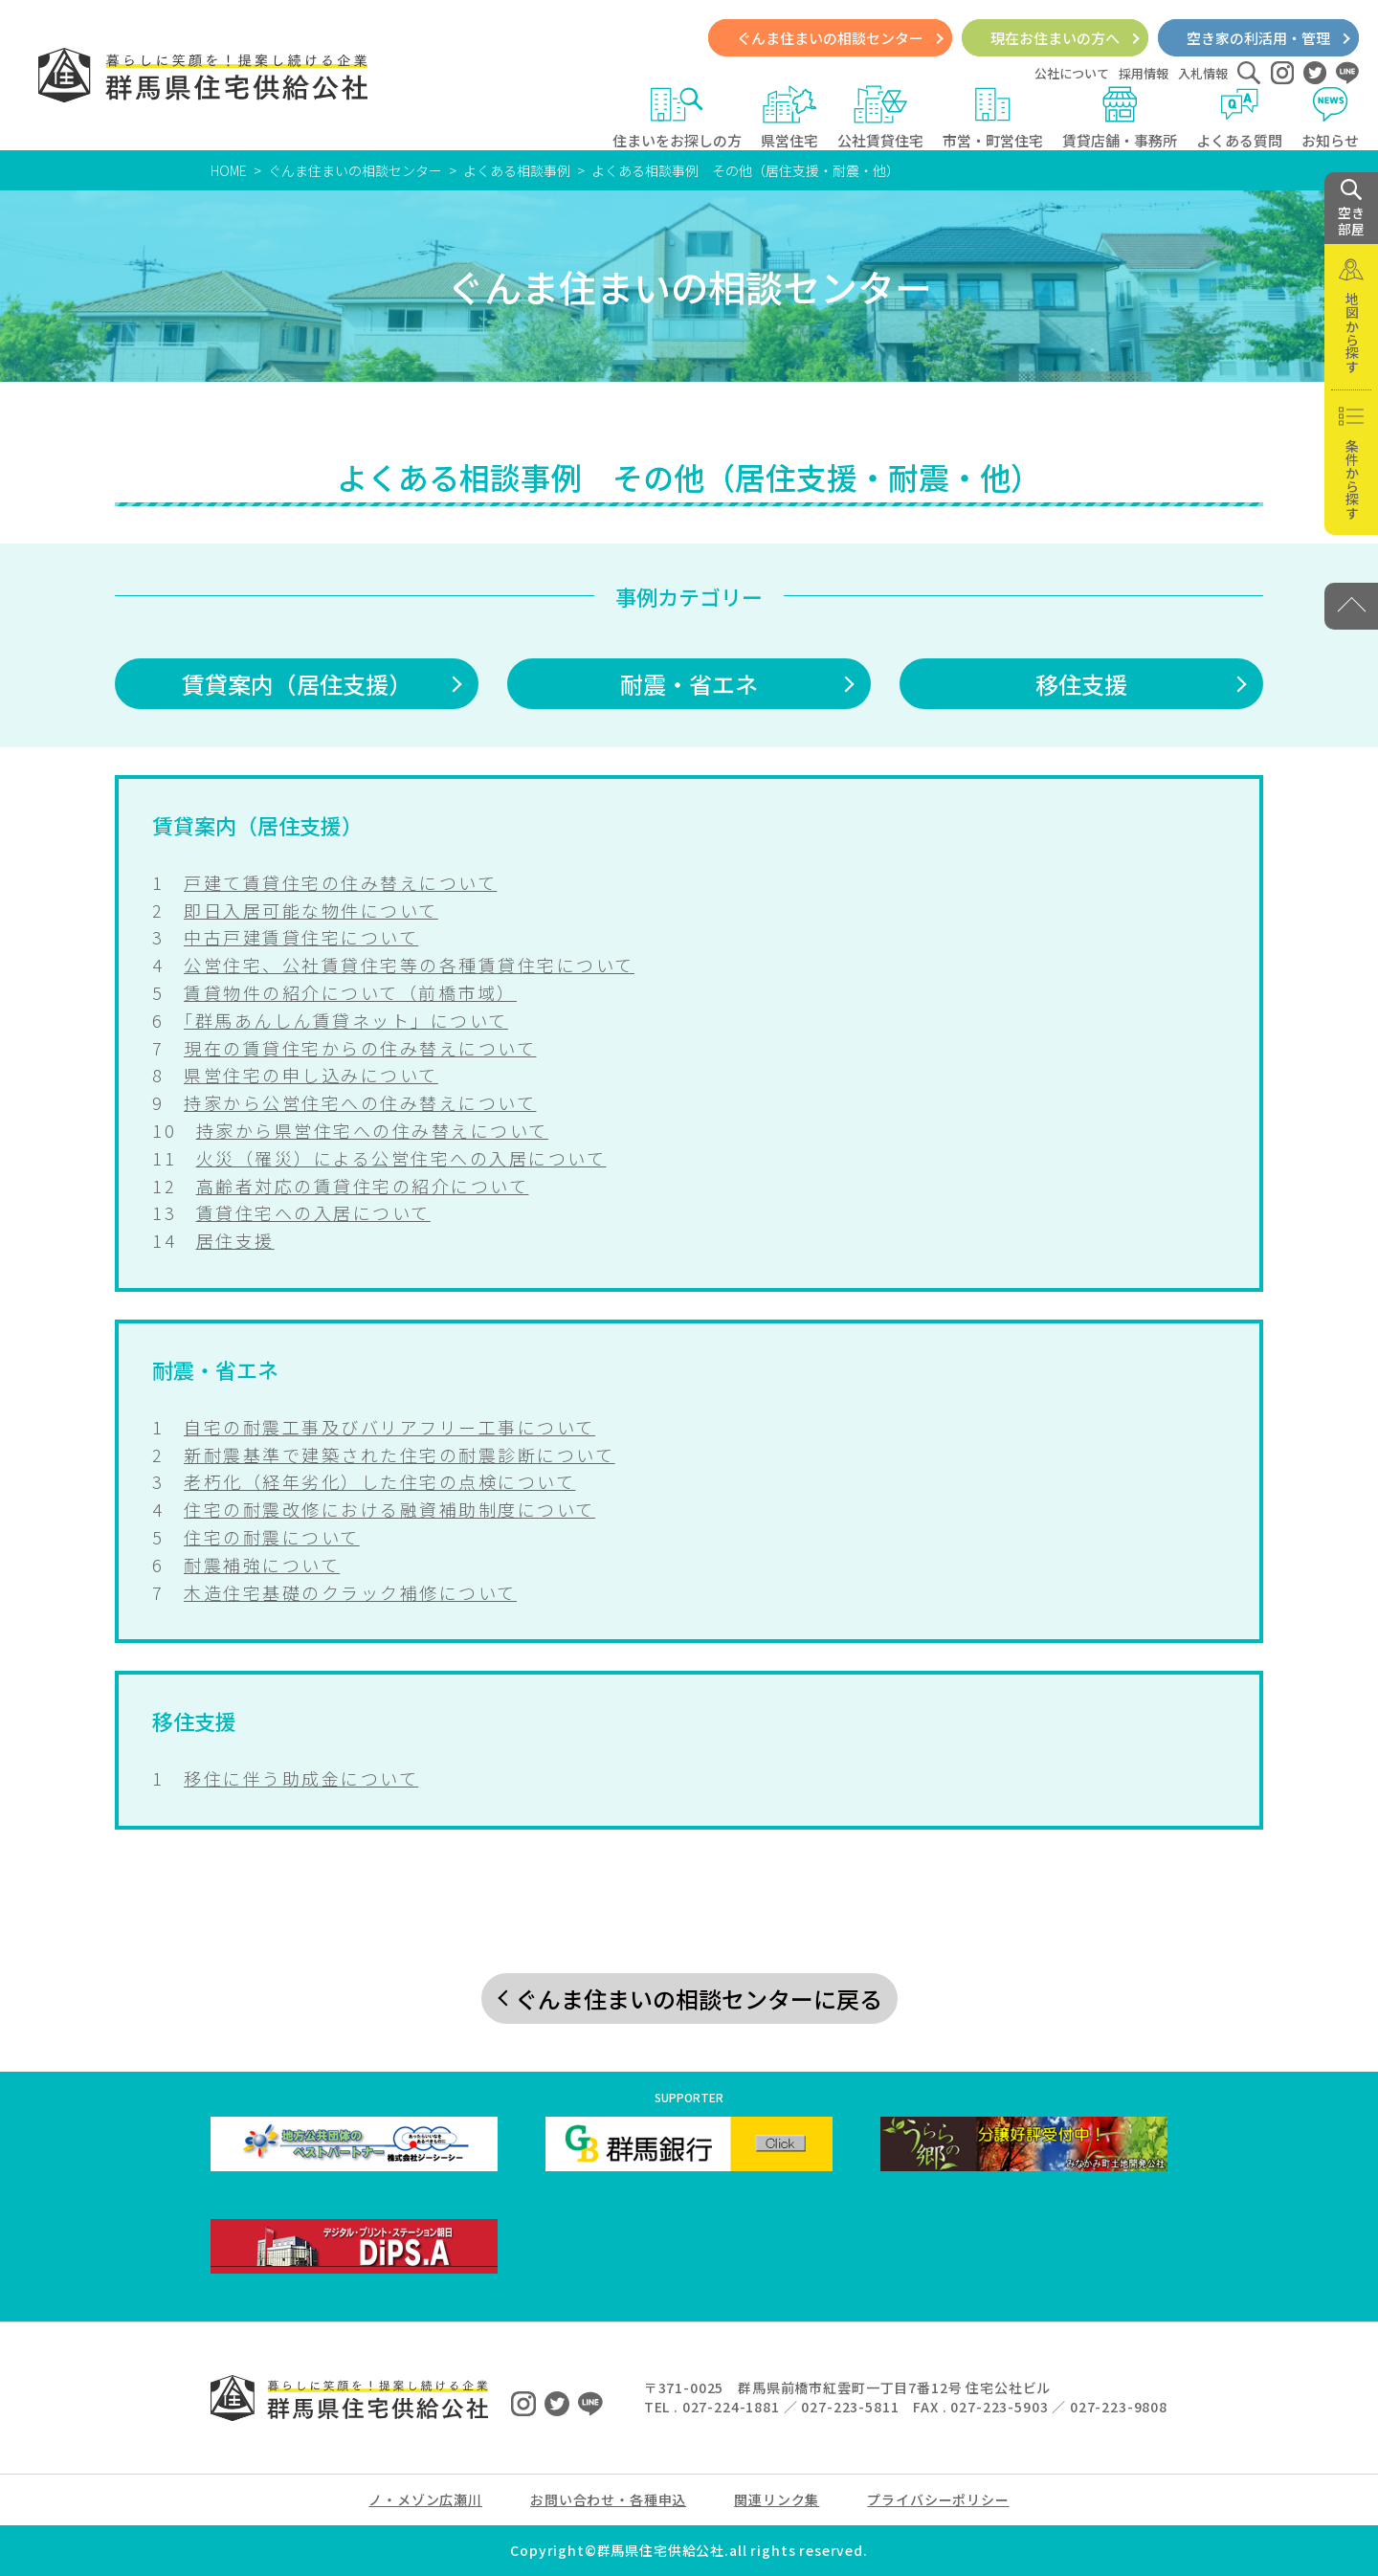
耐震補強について (262, 1564)
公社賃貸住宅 (880, 117)
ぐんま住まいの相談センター (830, 38)
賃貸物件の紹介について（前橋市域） (350, 992)
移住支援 (1081, 683)
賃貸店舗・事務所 (1119, 117)
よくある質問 (1239, 117)
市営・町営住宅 (993, 117)
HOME (229, 170)
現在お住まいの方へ (1055, 38)
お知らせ (1330, 117)
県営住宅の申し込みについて (311, 1074)
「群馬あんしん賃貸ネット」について (346, 1020)
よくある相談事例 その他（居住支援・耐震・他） (745, 170)
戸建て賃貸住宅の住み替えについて (340, 882)
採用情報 (1143, 73)
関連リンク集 (776, 2499)
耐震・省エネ (689, 683)
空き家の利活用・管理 (1258, 38)
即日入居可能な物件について (311, 910)
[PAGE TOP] (1351, 606)
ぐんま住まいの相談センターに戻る (698, 1998)
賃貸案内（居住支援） (296, 683)
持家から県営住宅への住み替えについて (372, 1130)
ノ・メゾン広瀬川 (425, 2499)
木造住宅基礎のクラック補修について (350, 1592)
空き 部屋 (1351, 208)
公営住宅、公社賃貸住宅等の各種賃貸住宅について (409, 964)
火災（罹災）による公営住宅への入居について (401, 1157)
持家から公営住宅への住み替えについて (360, 1102)
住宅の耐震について (272, 1536)
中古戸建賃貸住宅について (301, 936)
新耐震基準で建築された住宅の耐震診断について (399, 1454)
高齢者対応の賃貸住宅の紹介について (362, 1185)
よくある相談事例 (516, 170)
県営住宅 (789, 117)
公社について (1071, 73)
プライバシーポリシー (938, 2499)
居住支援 (235, 1240)
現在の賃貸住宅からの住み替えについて (360, 1047)
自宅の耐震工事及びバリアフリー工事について (389, 1426)
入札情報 (1203, 73)
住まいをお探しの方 (677, 117)
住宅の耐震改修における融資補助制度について (389, 1509)
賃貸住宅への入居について (313, 1212)
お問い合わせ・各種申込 (608, 2499)
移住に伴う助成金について (301, 1777)
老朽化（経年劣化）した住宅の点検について (379, 1481)
